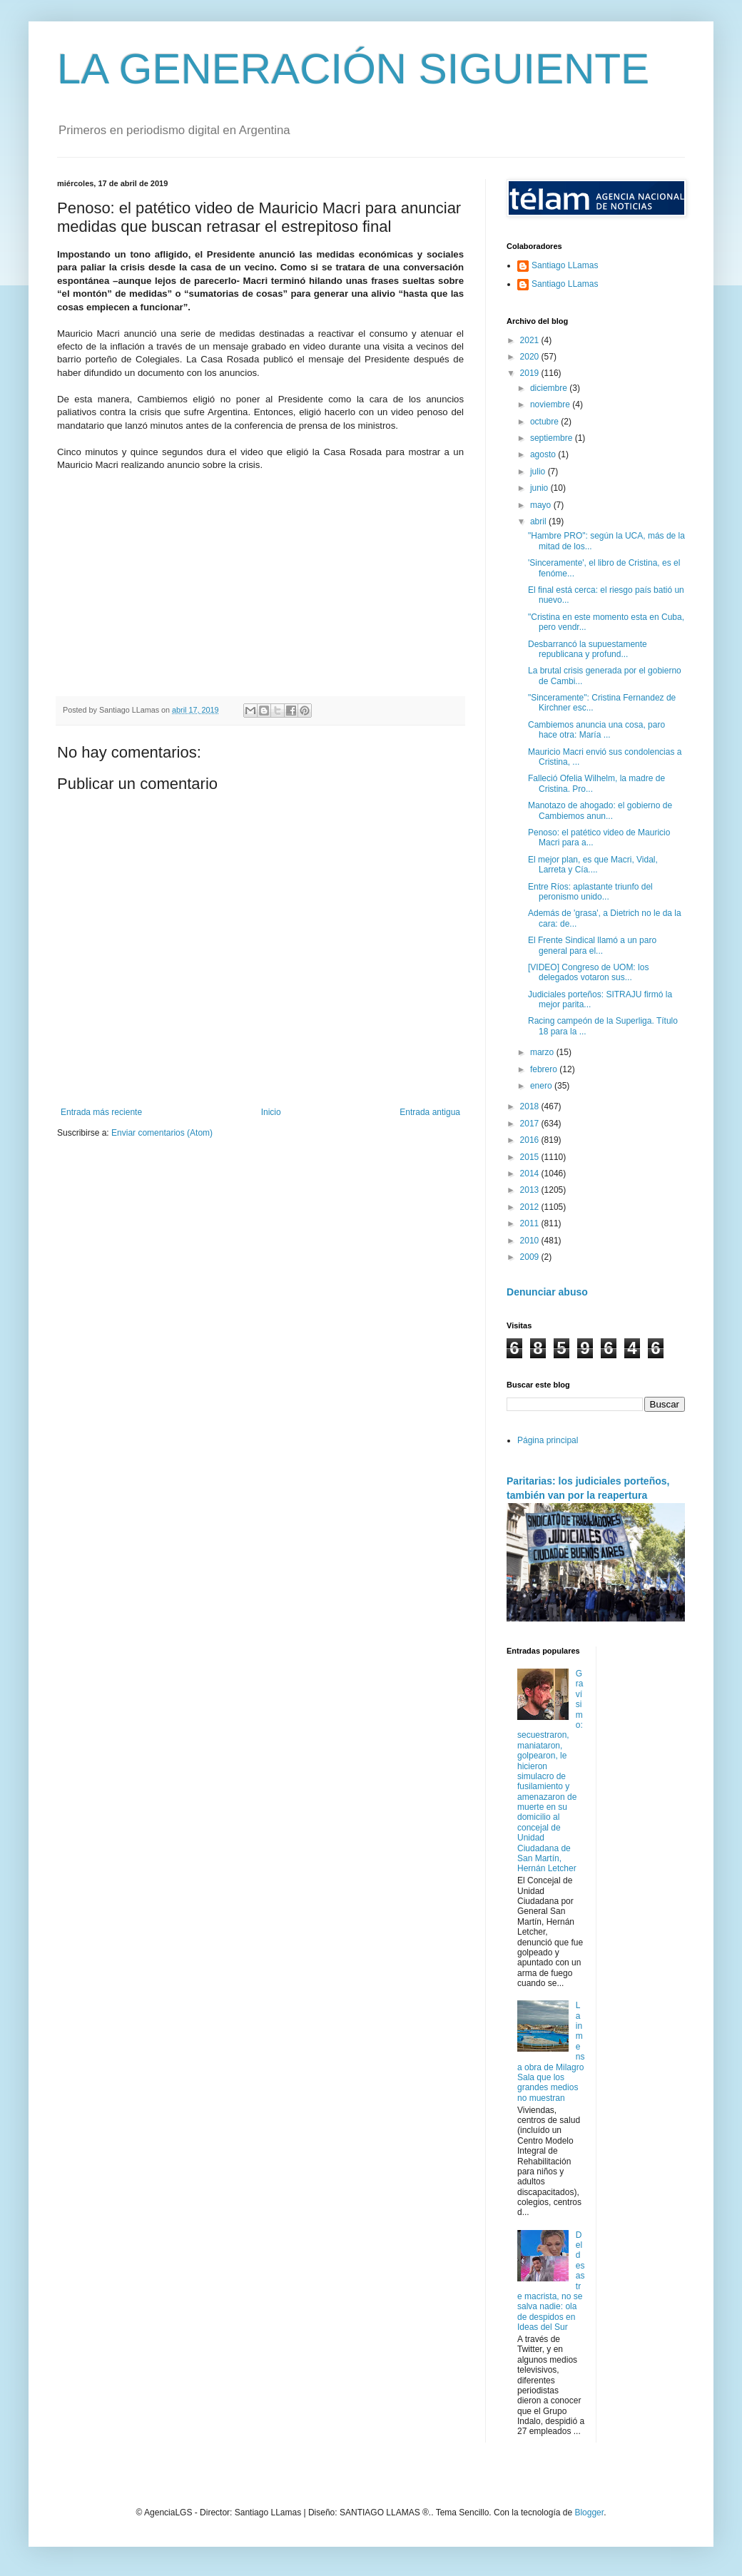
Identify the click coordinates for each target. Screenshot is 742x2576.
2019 (531, 373)
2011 (531, 1223)
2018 (531, 1106)
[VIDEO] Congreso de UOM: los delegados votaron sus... (588, 972)
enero (542, 1086)
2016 (531, 1140)
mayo (542, 505)
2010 (531, 1241)
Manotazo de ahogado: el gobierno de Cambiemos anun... (600, 810)
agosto (544, 454)
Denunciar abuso (547, 1292)
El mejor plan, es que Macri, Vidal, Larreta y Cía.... (593, 865)
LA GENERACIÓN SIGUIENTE (353, 69)
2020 (531, 357)
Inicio (271, 1112)
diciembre (549, 388)
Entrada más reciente (101, 1112)
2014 (531, 1173)
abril (539, 521)
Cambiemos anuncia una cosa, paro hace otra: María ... (596, 730)
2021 (531, 340)
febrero (544, 1069)
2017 (531, 1124)
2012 (531, 1207)
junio (540, 488)
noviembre (551, 404)
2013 (531, 1190)
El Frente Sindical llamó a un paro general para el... (592, 945)
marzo (543, 1052)
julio (539, 472)
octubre (545, 422)
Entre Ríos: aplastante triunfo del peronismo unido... (590, 892)
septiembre (552, 438)
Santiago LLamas (565, 265)
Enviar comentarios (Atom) (162, 1133)
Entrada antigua (430, 1112)
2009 (531, 1257)
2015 (531, 1157)
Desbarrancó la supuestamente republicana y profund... (587, 649)
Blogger (589, 2513)
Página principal (547, 1440)
